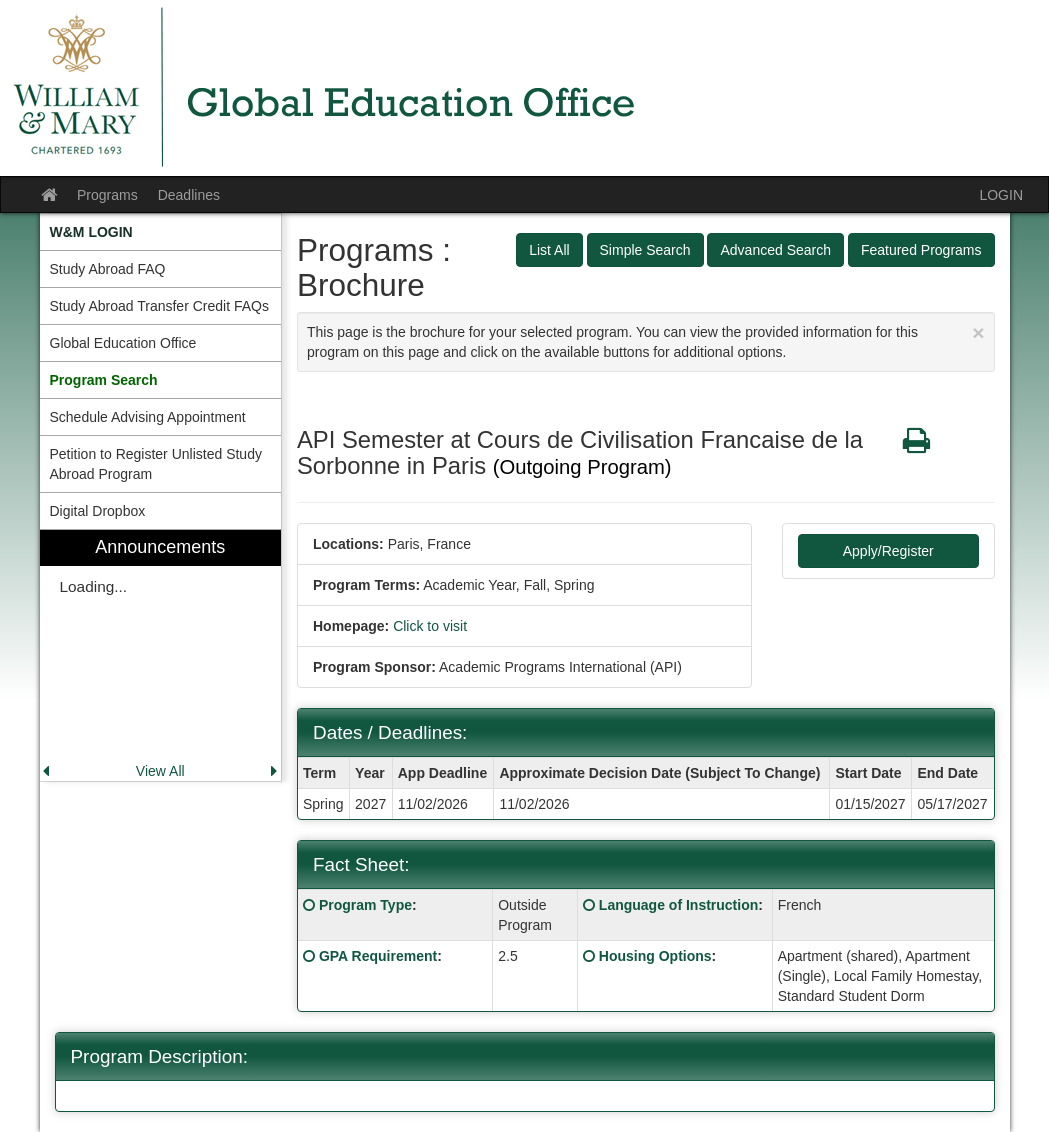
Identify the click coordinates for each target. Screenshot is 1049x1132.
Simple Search (645, 250)
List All (549, 250)
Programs (107, 195)
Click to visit (430, 626)
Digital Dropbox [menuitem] (98, 511)
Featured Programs (921, 250)
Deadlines (189, 195)
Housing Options (655, 956)
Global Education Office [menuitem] (123, 343)
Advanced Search (775, 250)
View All (160, 771)
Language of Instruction (678, 905)
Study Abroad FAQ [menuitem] (108, 269)
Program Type (365, 905)
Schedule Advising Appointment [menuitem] (148, 417)
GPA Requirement (378, 956)
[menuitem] (161, 232)
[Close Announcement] (978, 332)
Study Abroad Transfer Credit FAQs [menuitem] (159, 306)
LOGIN (1001, 195)
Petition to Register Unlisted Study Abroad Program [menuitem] (156, 464)
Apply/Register (888, 551)
